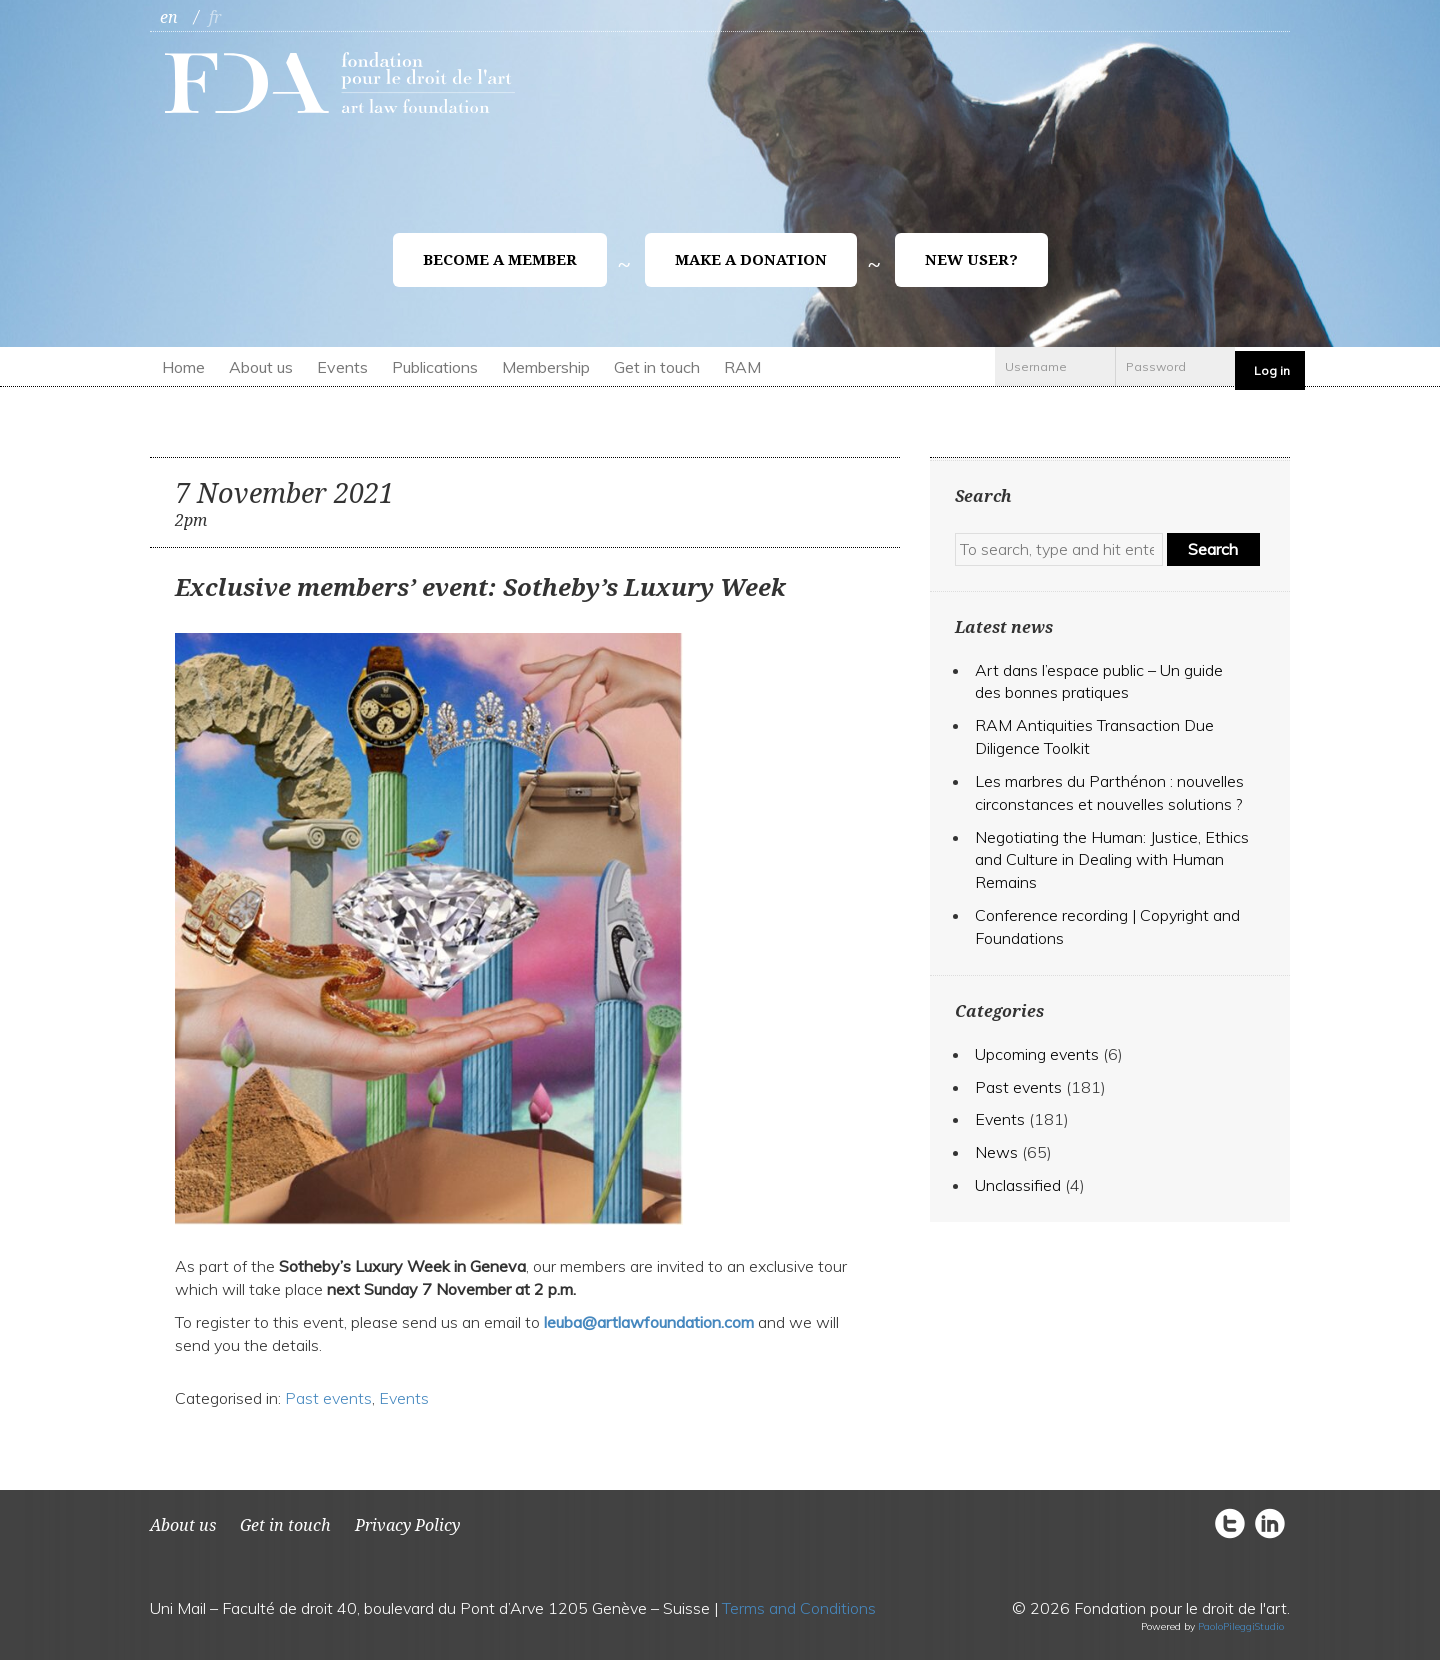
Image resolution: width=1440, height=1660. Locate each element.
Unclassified (1018, 1185)
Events (342, 367)
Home (183, 367)
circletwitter (1235, 1522)
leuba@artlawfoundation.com (649, 1322)
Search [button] (1213, 549)
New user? (971, 260)
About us (261, 367)
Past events (328, 1398)
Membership (546, 367)
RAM (742, 367)
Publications (435, 367)
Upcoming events (1037, 1054)
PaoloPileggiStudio (1241, 1626)
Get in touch (657, 367)
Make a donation (751, 260)
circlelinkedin (1270, 1522)
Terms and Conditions (799, 1608)
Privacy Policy (407, 1525)
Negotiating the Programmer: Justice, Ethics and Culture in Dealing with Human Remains (1112, 860)
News (996, 1152)
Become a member (500, 260)
